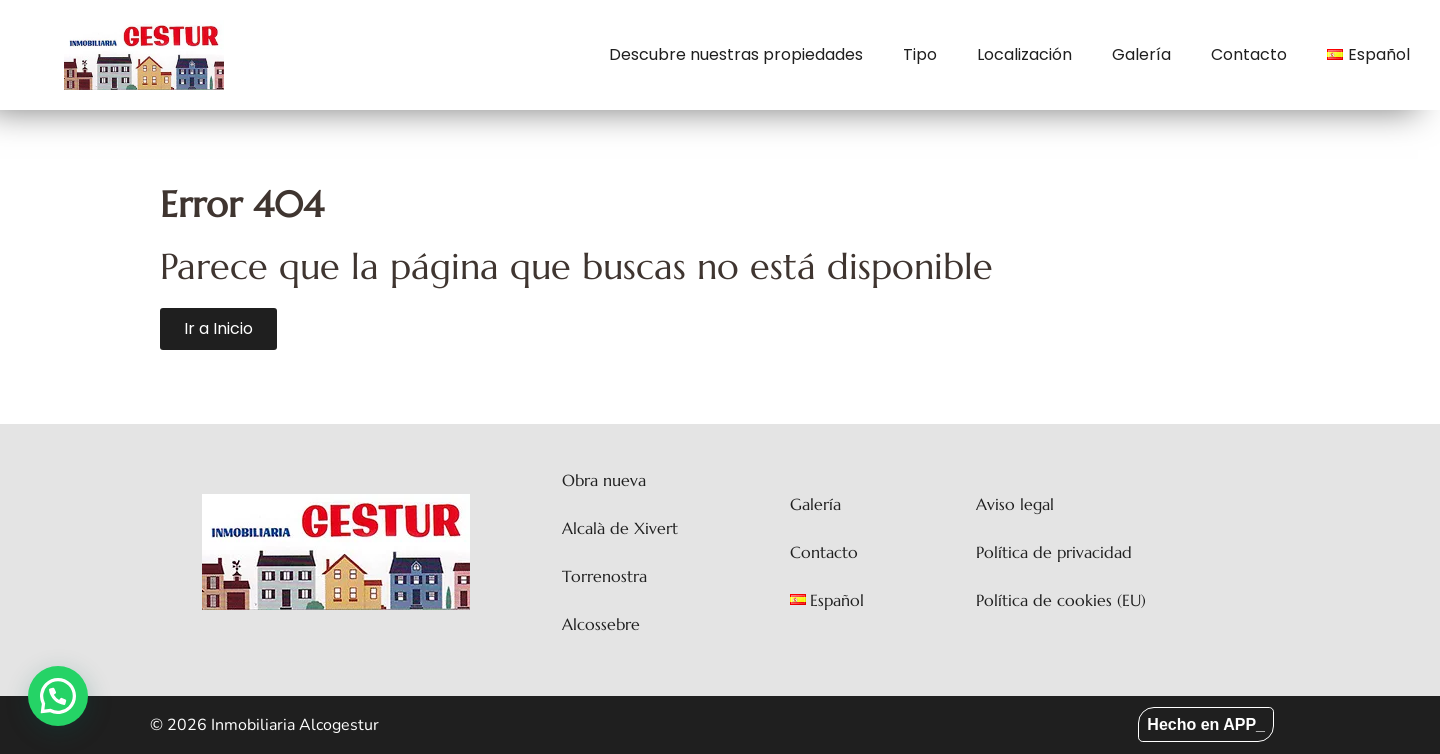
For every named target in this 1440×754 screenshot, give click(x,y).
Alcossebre (601, 624)
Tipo (920, 54)
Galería (1141, 54)
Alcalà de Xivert (620, 528)
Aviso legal (1015, 504)
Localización (1024, 54)
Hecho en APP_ (1206, 724)
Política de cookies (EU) (1061, 600)
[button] (58, 696)
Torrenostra (604, 576)
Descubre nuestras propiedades (736, 54)
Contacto (1249, 54)
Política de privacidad (1054, 552)
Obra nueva (604, 480)
